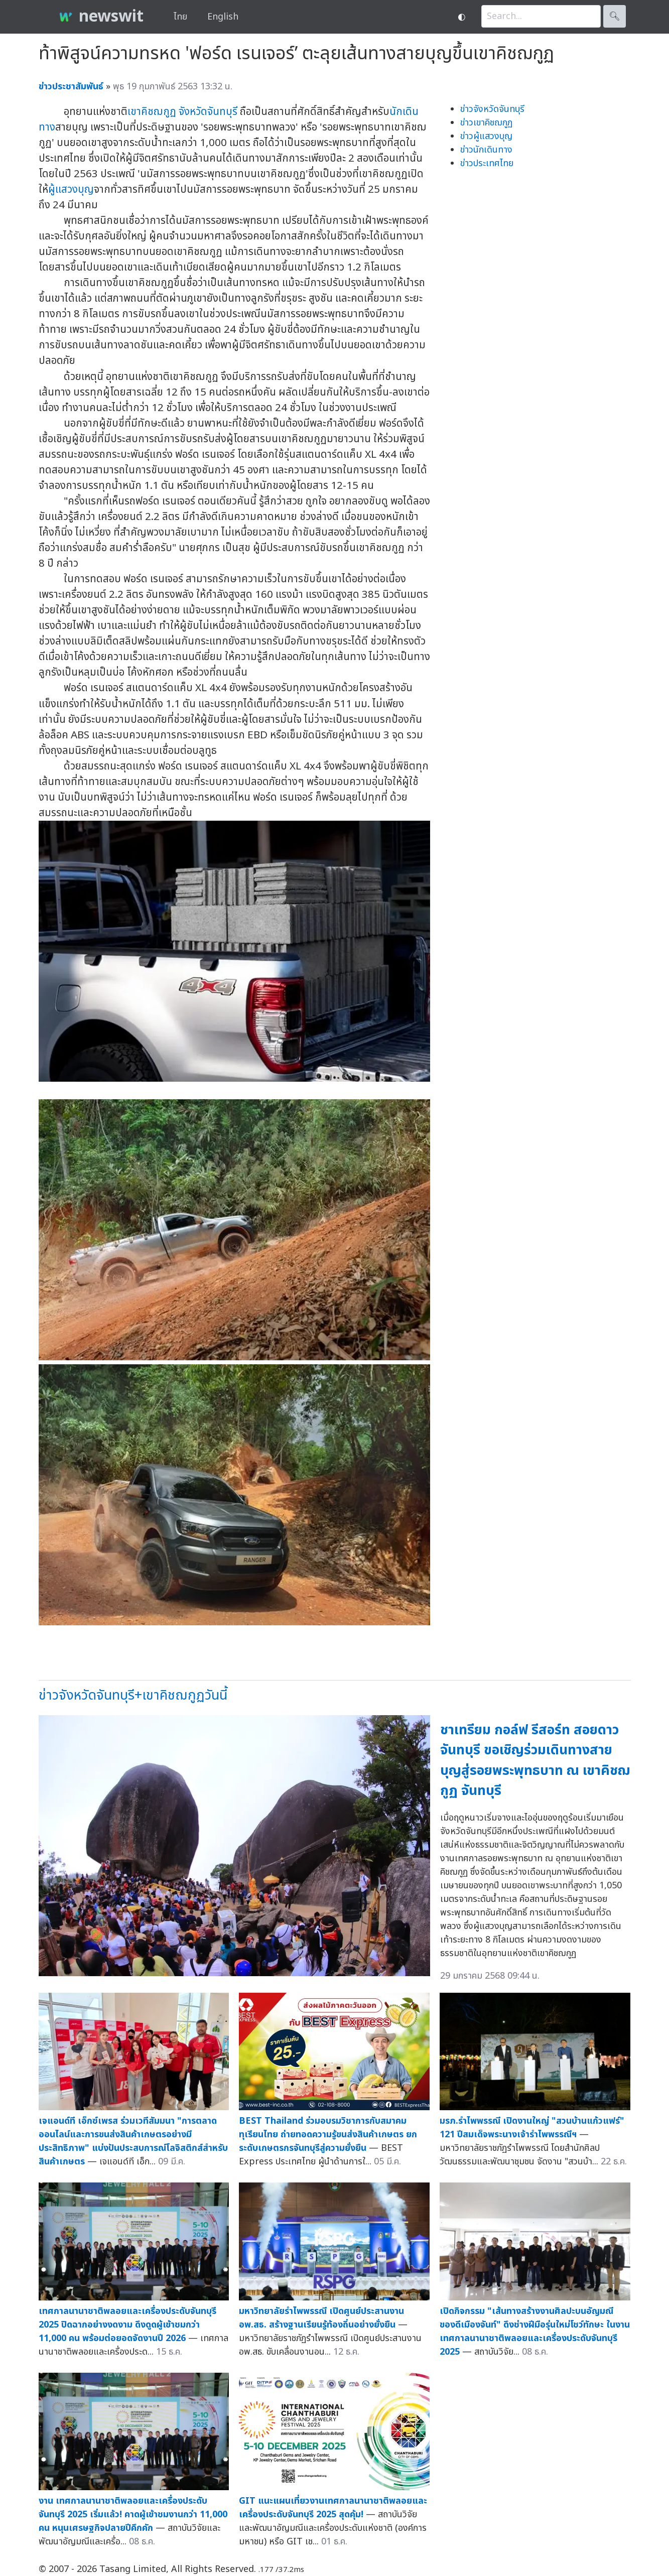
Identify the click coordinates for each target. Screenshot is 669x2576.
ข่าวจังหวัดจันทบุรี (492, 109)
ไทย (180, 17)
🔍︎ (614, 16)
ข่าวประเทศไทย (486, 163)
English (222, 17)
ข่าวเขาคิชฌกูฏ (486, 123)
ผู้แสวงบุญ (71, 189)
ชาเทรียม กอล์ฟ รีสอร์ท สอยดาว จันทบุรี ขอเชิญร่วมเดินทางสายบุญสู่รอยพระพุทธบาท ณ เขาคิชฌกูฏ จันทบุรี (535, 1760)
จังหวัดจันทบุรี (208, 111)
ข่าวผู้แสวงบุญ (486, 136)
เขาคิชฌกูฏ (151, 111)
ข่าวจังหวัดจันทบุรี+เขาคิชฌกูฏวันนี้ (133, 1695)
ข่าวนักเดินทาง (486, 150)
